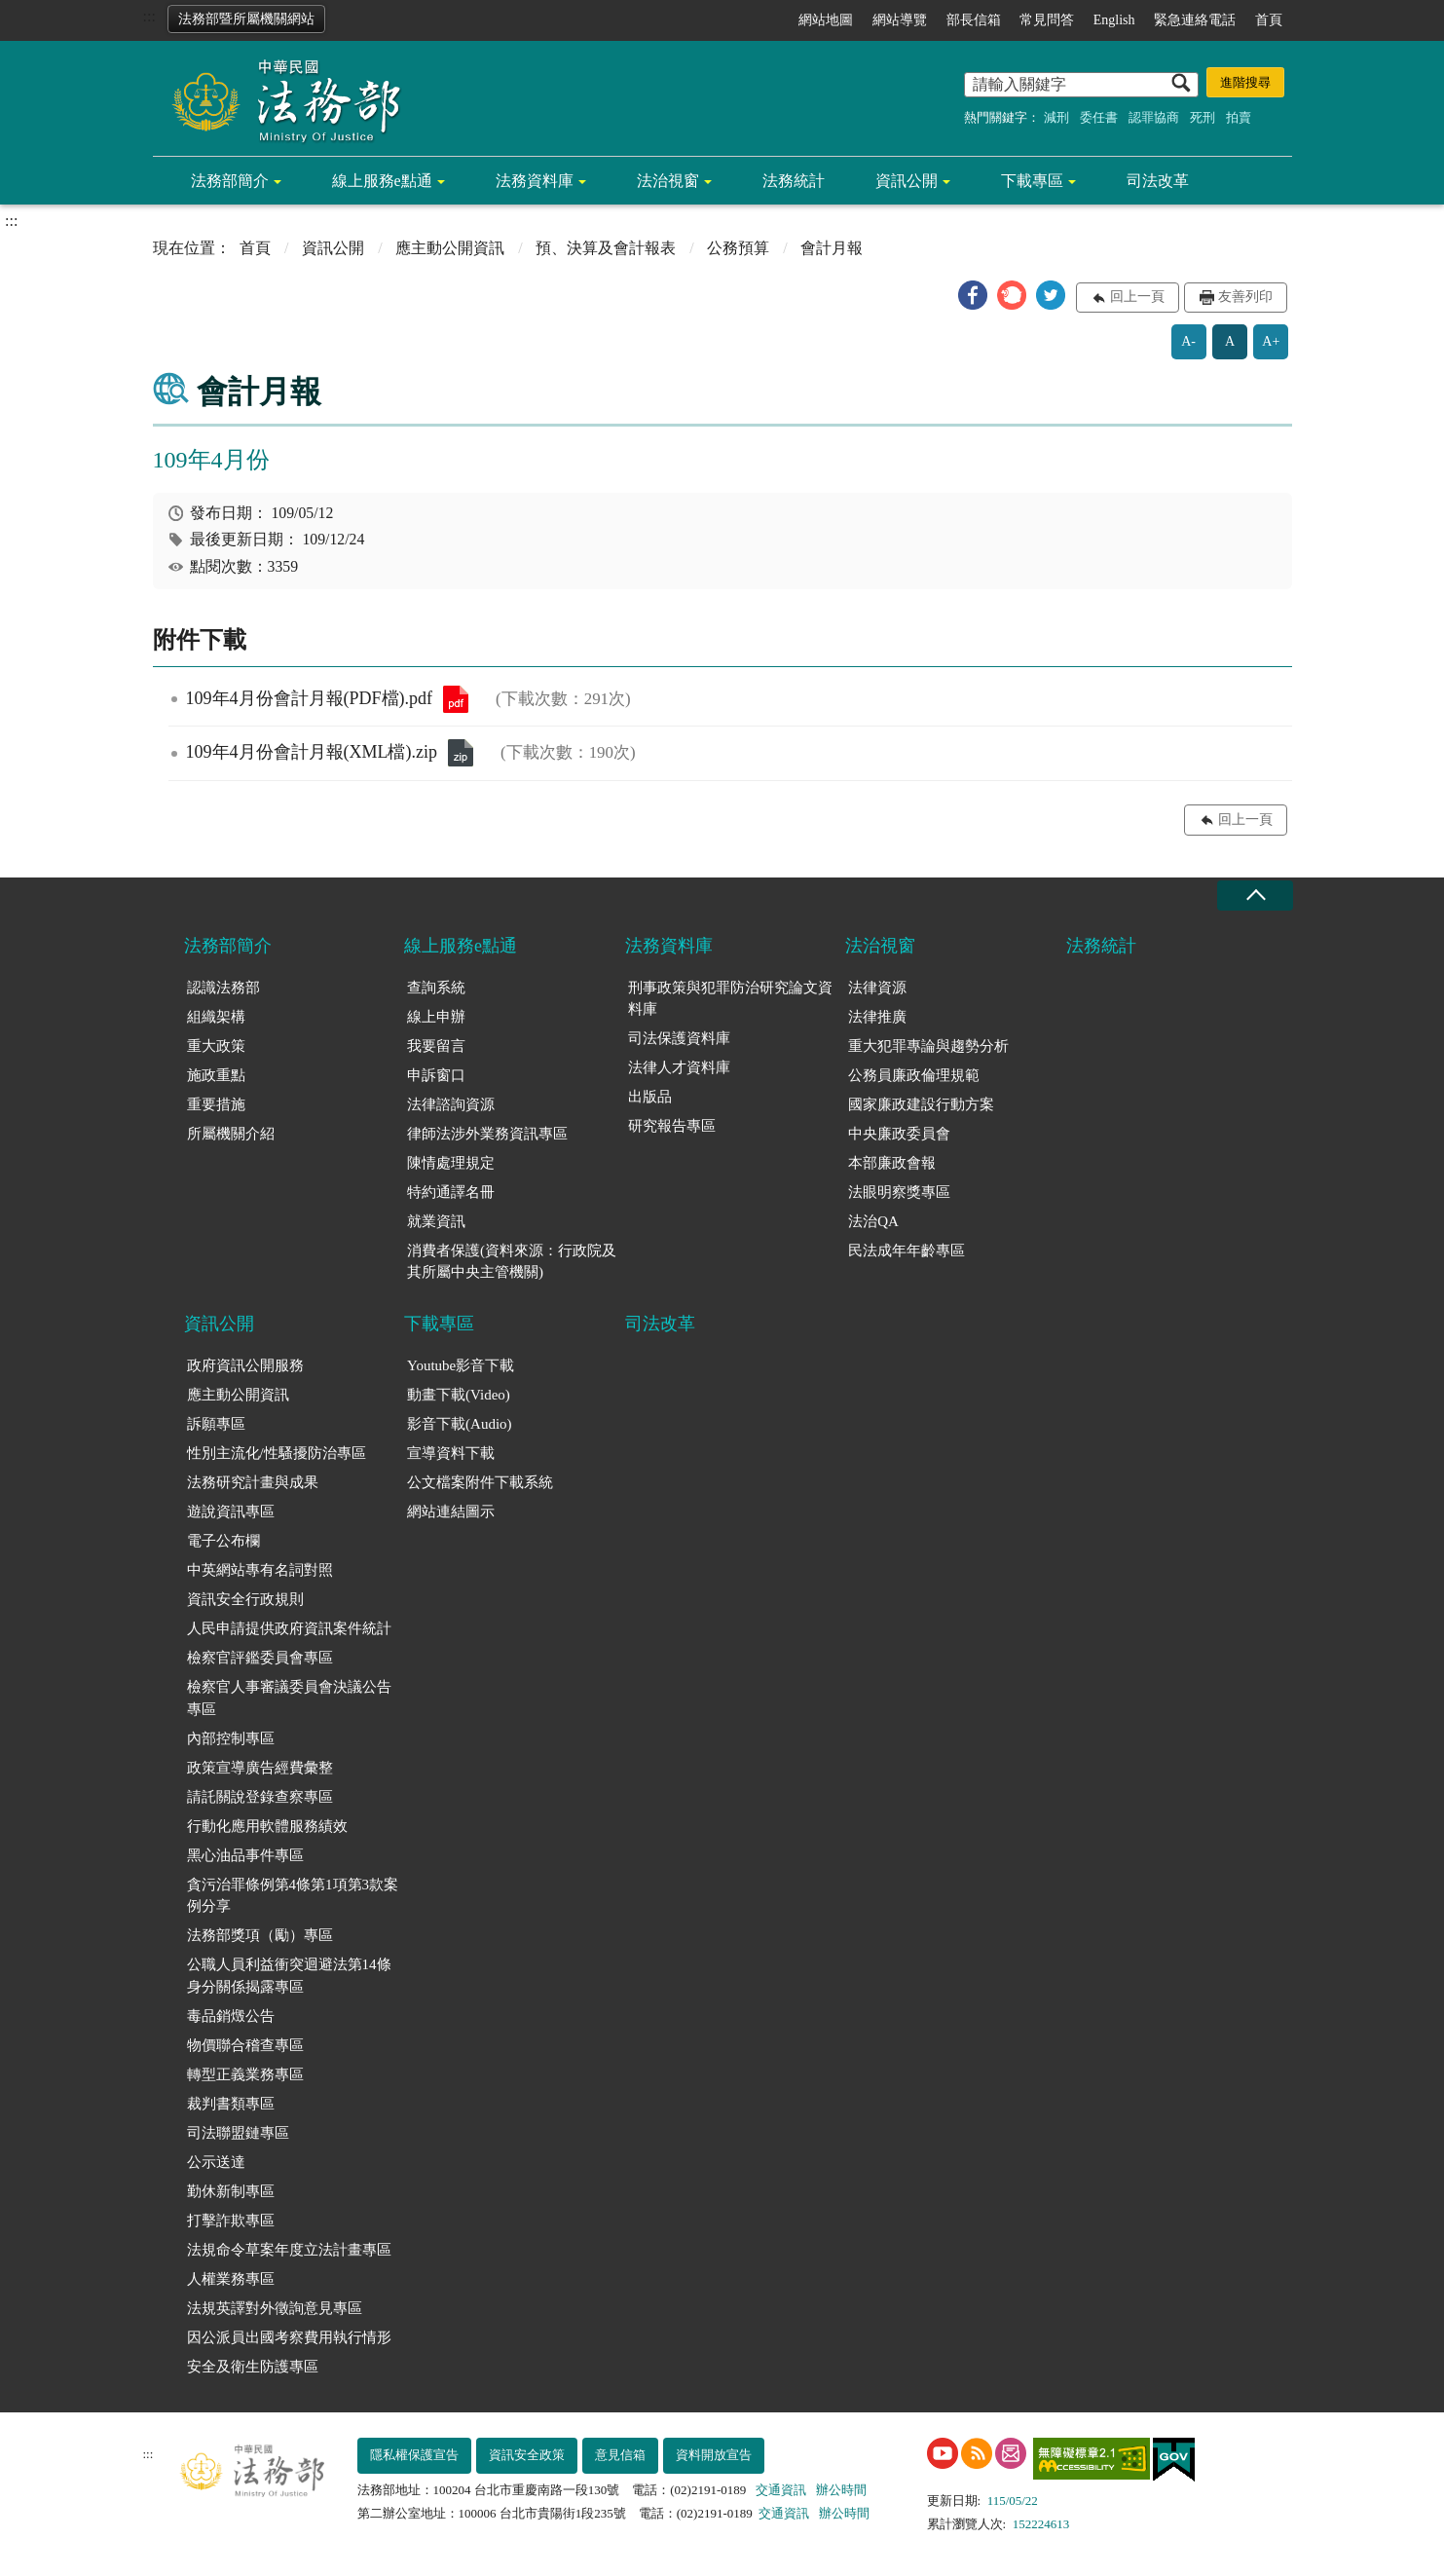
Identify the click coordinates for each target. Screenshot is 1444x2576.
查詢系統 (436, 987)
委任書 (1099, 117)
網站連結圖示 (451, 1511)
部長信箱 (973, 20)
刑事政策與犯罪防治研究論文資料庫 (730, 999)
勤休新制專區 (231, 2191)
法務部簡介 (230, 180)
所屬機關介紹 (231, 1133)
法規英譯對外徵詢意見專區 (274, 2308)
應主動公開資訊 (449, 248)
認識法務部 (223, 987)
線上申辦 (436, 1017)
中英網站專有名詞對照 (260, 1570)
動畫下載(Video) (458, 1394)
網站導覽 (899, 20)
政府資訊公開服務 (245, 1365)
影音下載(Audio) (459, 1424)
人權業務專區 (231, 2279)
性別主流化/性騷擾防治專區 (276, 1453)
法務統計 (793, 180)
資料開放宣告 (714, 2454)
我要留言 (436, 1046)
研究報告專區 (672, 1126)
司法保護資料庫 (679, 1038)
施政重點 (216, 1075)
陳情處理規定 (451, 1163)
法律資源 (877, 987)
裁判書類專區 (231, 2103)
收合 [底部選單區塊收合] (1255, 895)
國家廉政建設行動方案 (921, 1104)
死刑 (1202, 117)
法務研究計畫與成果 (252, 1482)
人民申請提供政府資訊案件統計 (289, 1628)
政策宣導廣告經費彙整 (260, 1767)
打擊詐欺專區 (231, 2220)
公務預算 (738, 248)
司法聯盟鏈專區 (238, 2133)
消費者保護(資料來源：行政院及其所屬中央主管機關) (511, 1262)
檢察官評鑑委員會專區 (260, 1657)
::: (149, 16)
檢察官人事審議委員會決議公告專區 (289, 1698)
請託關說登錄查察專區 (260, 1797)
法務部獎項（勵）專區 (260, 1935)
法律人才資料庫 (679, 1067)
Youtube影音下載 (460, 1365)
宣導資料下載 (451, 1453)
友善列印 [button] (1245, 296)
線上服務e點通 (382, 180)
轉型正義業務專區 (245, 2074)
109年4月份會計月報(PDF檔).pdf (455, 699)
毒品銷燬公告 (231, 2016)
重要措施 (216, 1104)
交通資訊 (781, 2490)
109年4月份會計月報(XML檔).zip (460, 752)
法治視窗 (668, 180)
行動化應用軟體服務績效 (267, 1826)
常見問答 (1046, 20)
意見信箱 (620, 2454)
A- (1188, 341)
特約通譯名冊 (451, 1192)
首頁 (1268, 20)
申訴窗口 (436, 1075)
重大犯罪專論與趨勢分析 (928, 1046)
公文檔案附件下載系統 (480, 1482)
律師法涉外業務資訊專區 (487, 1133)
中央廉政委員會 (899, 1133)
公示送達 (216, 2162)
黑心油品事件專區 (245, 1855)
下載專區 (1032, 180)
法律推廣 (877, 1017)
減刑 (1056, 117)
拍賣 (1238, 117)
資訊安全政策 (527, 2454)
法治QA (873, 1221)
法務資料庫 (535, 180)
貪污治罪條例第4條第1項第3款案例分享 (293, 1896)
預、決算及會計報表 (606, 248)
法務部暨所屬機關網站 (246, 19)
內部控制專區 (231, 1738)
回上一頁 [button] (1137, 296)
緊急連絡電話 (1195, 20)
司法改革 (1158, 180)
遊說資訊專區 (231, 1511)
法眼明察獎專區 (899, 1192)
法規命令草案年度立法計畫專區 (289, 2250)
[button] (972, 295)
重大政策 (216, 1046)
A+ (1270, 341)
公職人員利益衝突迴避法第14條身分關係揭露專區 (289, 1976)
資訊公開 (906, 180)
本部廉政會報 (892, 1163)
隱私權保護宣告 (414, 2454)
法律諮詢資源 (451, 1104)
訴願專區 (216, 1424)
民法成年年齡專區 (906, 1250)
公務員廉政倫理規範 (914, 1075)
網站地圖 (825, 20)
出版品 (650, 1096)
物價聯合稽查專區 (245, 2045)
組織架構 (216, 1017)
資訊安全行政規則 (245, 1599)
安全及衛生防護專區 (252, 2366)
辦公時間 (841, 2490)
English (1114, 20)
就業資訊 (436, 1221)
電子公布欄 (223, 1541)
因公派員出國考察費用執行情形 (289, 2337)
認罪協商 (1154, 117)
